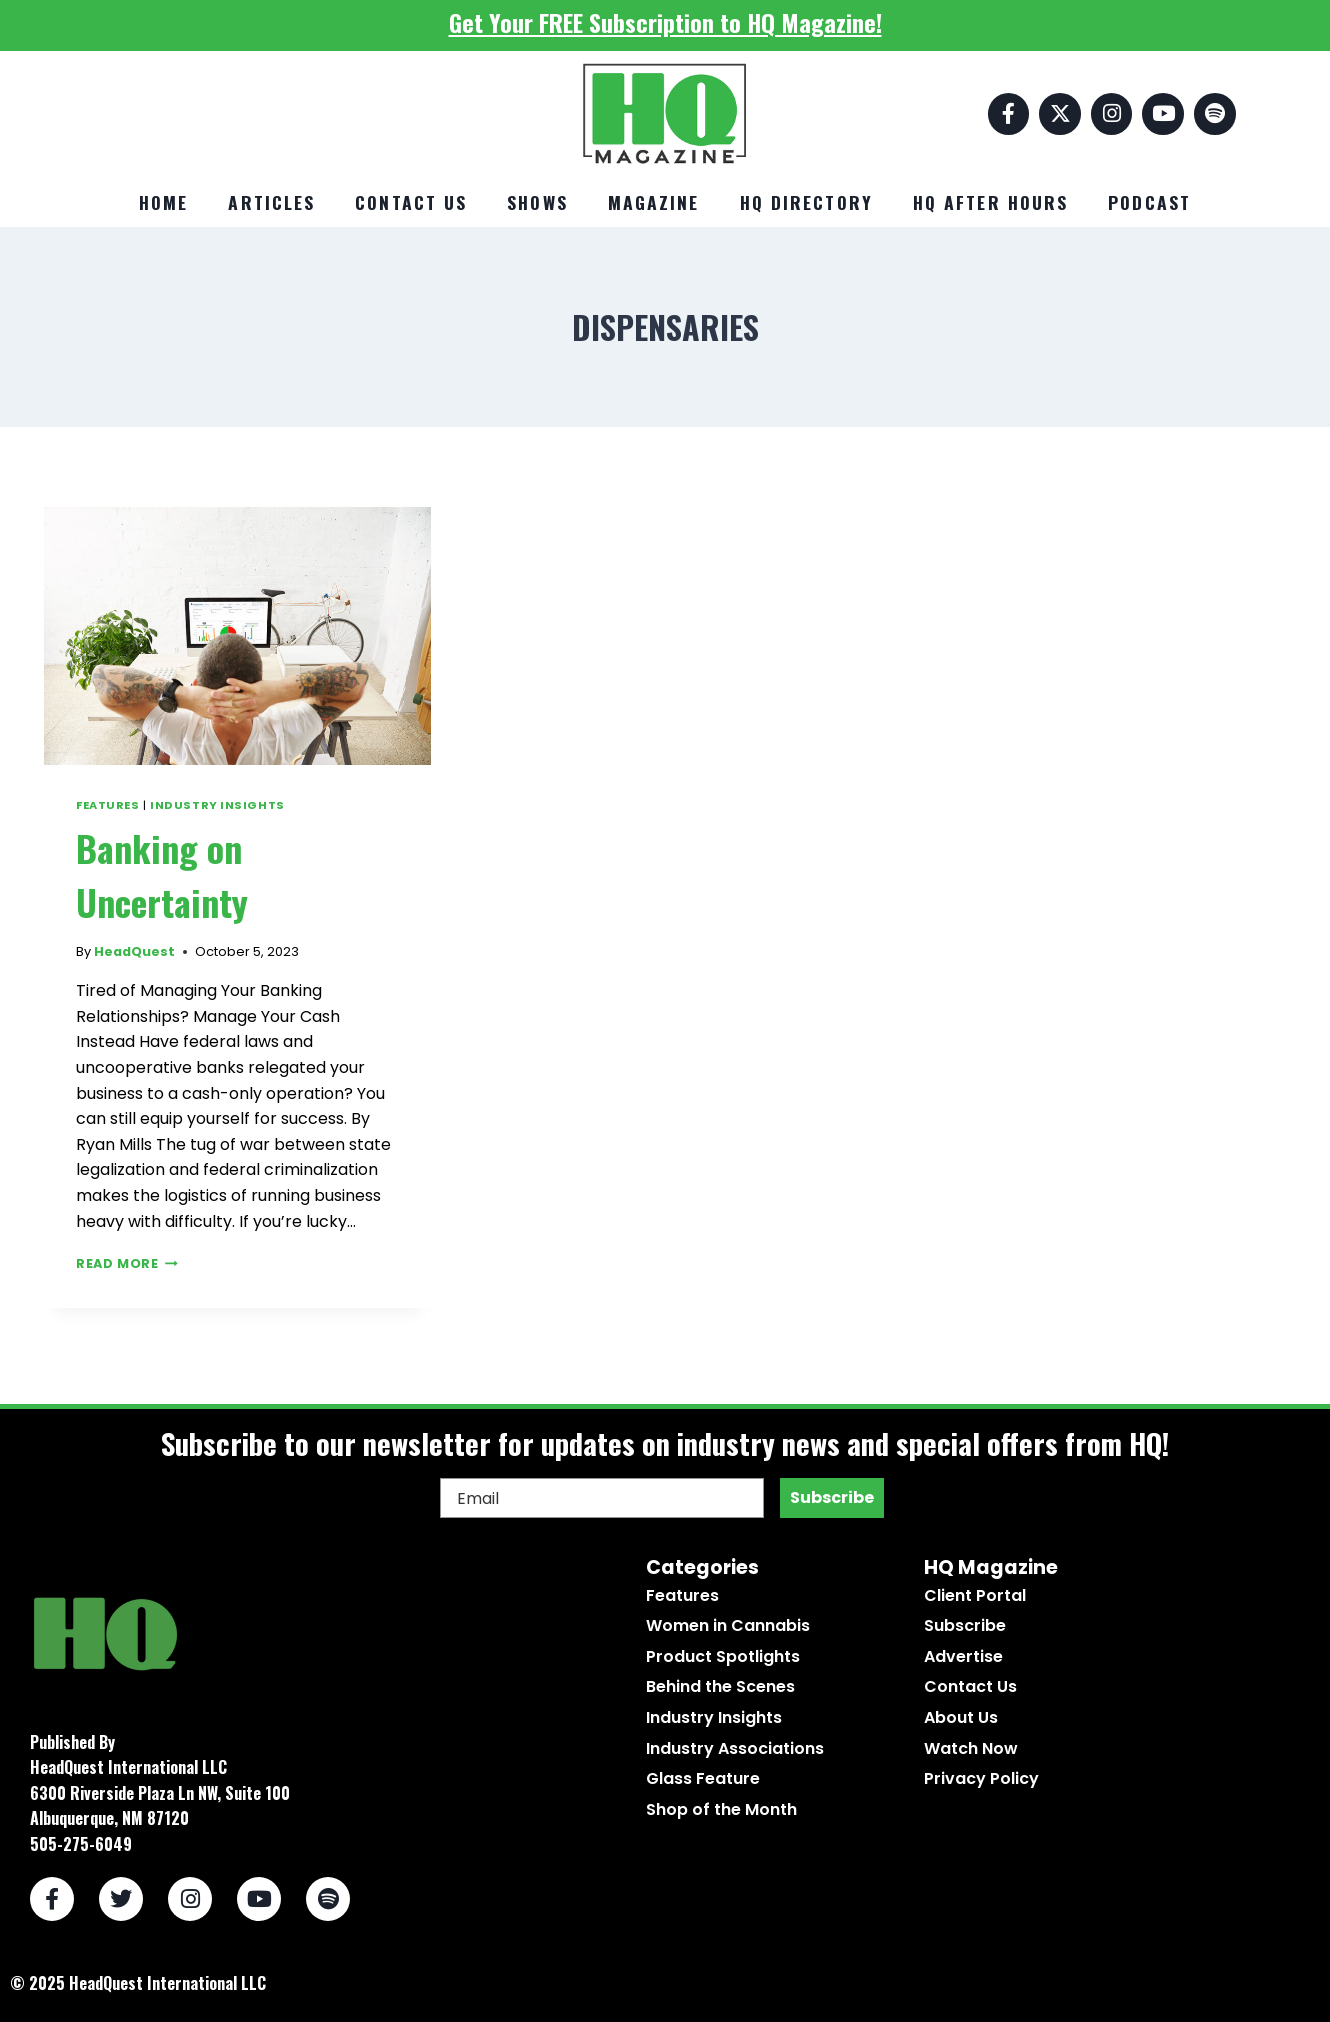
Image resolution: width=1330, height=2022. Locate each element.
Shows (537, 202)
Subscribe (832, 1497)
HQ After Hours (990, 202)
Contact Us (411, 202)
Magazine (654, 202)
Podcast (1149, 202)
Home (163, 202)
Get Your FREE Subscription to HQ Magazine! (665, 22)
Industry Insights (217, 805)
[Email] (602, 1498)
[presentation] (237, 636)
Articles (271, 202)
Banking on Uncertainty (162, 874)
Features (107, 805)
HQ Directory (806, 202)
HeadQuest (134, 951)
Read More (127, 1263)
